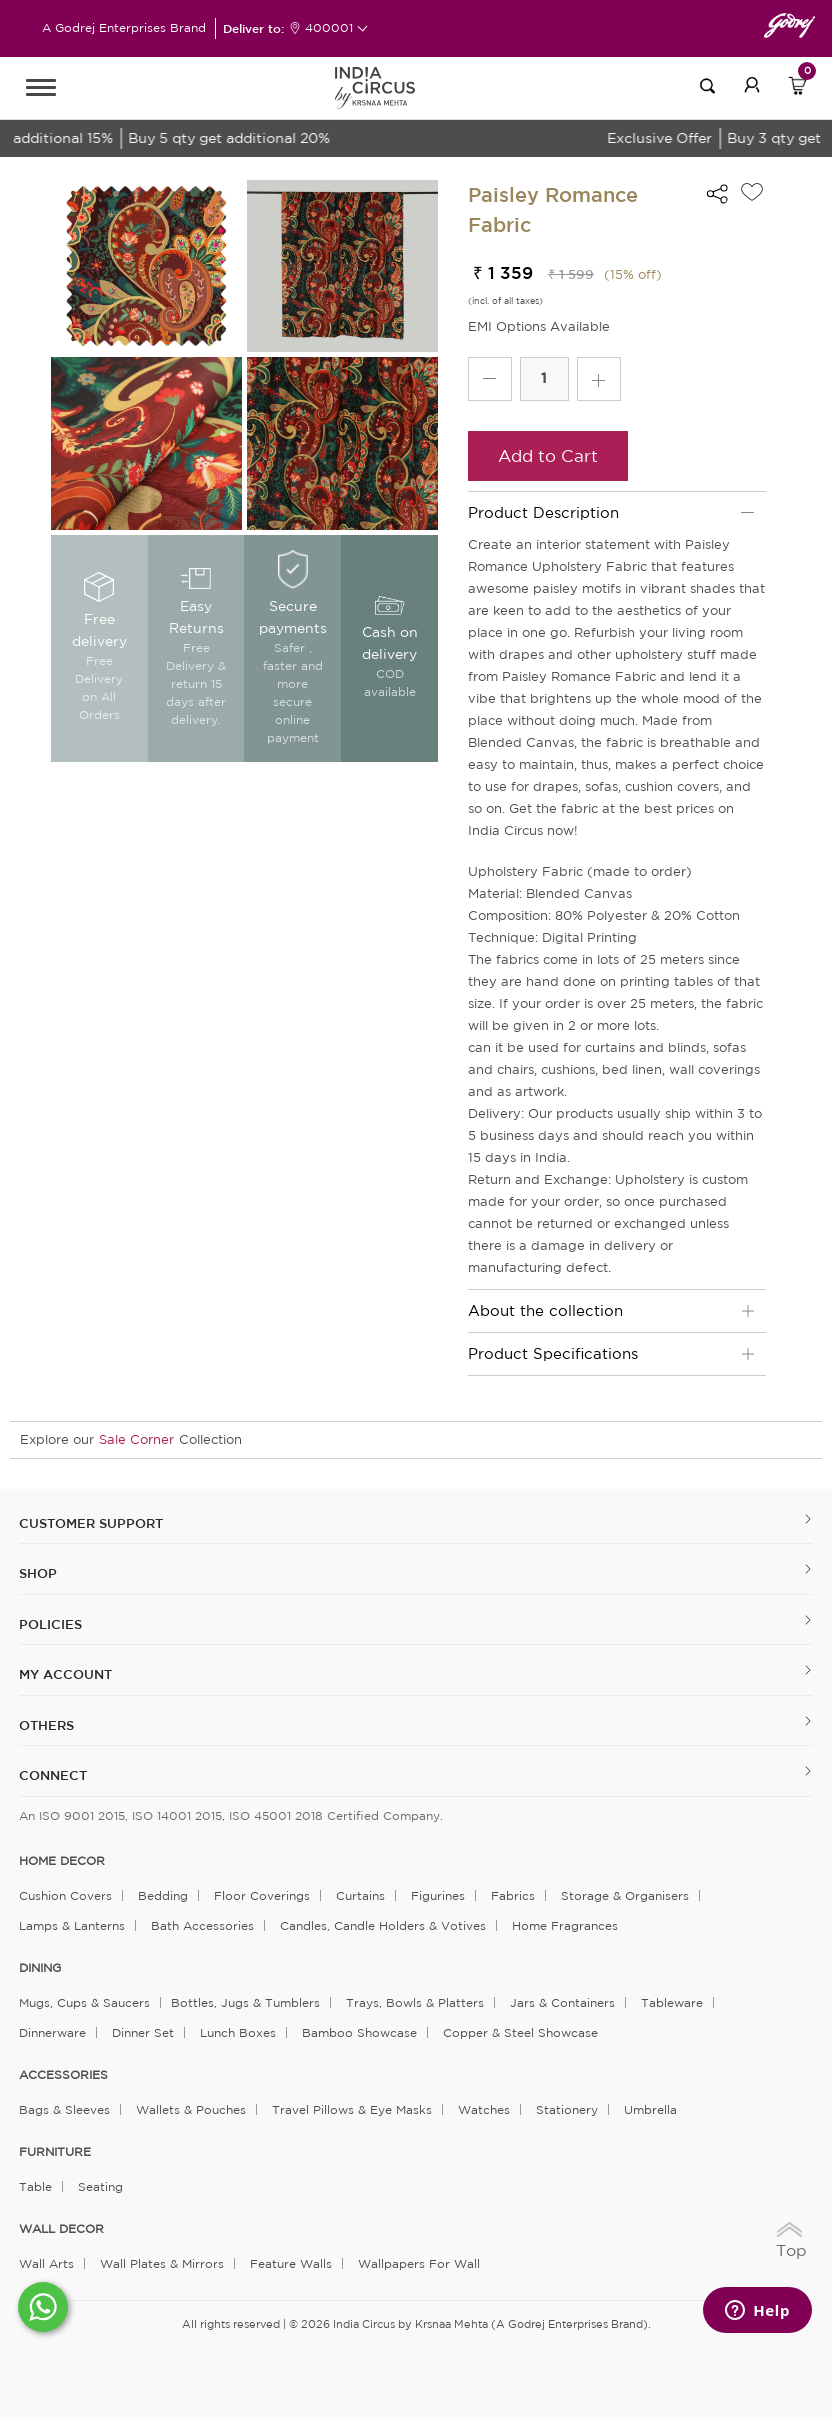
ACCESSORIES (63, 2075)
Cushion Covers (65, 1895)
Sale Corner (136, 1439)
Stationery (567, 2109)
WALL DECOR (61, 2229)
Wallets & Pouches (191, 2109)
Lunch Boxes (238, 2032)
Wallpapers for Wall (419, 2263)
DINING (40, 1968)
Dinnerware (52, 2032)
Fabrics (513, 1895)
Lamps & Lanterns (72, 1925)
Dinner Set (143, 2032)
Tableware (672, 2002)
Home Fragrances (565, 1925)
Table (35, 2186)
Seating (100, 2186)
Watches (484, 2109)
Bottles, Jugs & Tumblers (245, 2002)
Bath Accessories (202, 1925)
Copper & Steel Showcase (520, 2032)
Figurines (438, 1895)
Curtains (360, 1895)
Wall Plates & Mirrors (162, 2263)
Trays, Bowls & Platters (415, 2002)
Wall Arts (46, 2263)
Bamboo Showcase (359, 2032)
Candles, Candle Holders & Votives (383, 1925)
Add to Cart (548, 455)
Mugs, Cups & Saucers (84, 2002)
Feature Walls (291, 2263)
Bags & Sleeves (64, 2109)
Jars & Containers (562, 2002)
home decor (62, 1861)
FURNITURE (55, 2152)
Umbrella (650, 2109)
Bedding (163, 1895)
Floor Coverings (262, 1895)
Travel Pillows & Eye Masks (352, 2109)
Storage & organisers (625, 1895)
